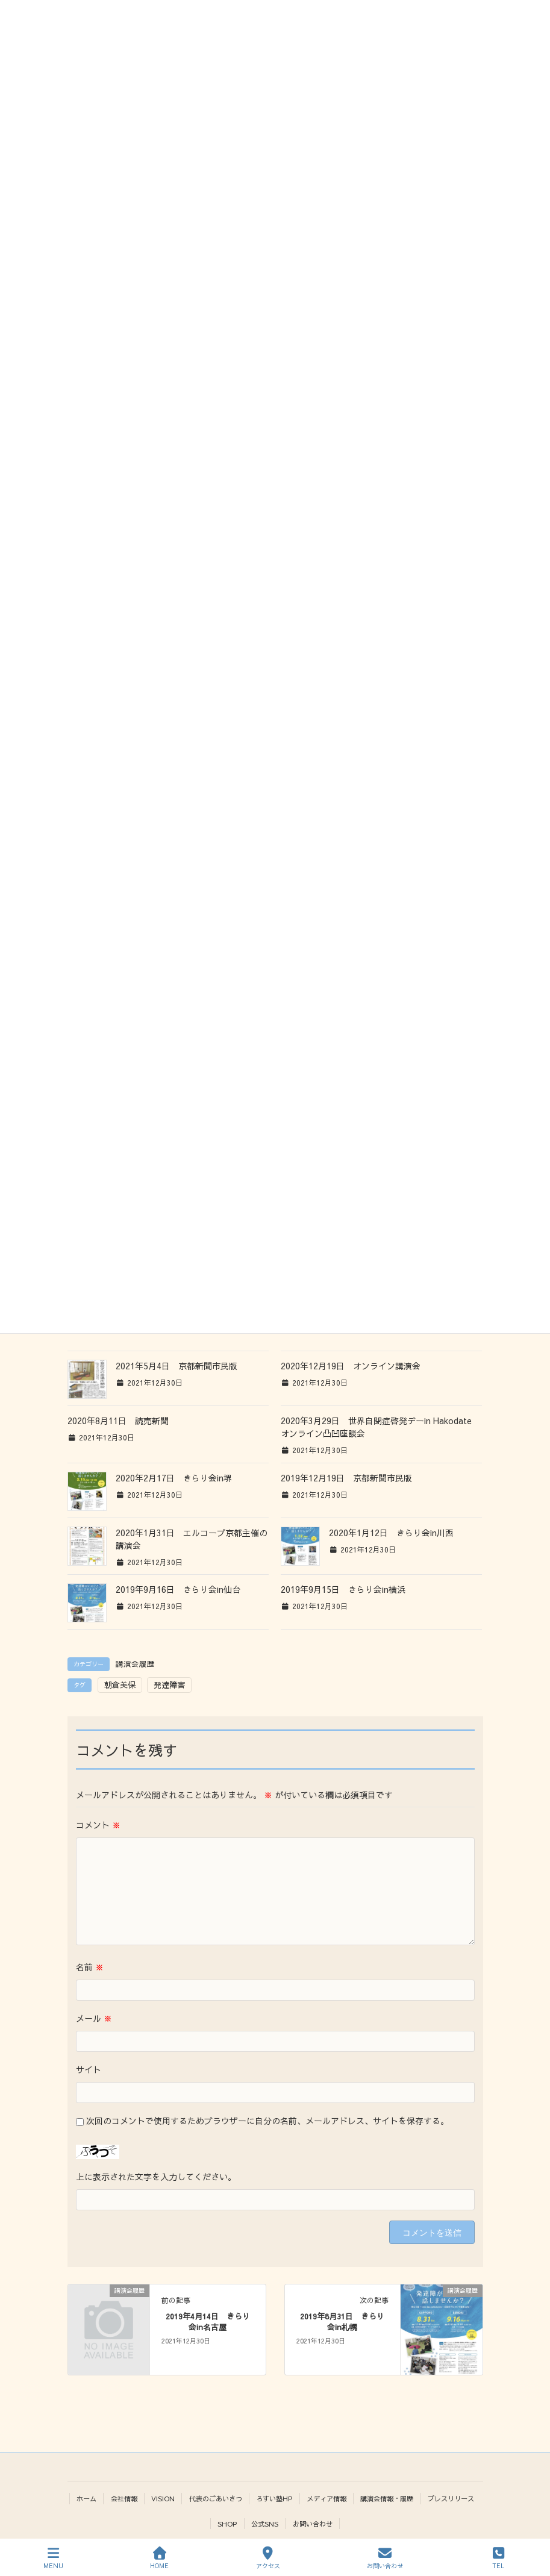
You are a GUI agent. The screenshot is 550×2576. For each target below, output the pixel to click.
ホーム (86, 2498)
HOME (159, 2558)
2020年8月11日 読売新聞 (118, 1421)
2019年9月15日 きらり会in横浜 (343, 1589)
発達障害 (169, 1685)
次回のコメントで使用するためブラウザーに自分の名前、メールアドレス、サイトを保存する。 (267, 2121)
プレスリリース (451, 2498)
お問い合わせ (313, 2523)
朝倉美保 (120, 1685)
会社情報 (124, 2498)
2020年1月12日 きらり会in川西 (391, 1533)
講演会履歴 (135, 1663)
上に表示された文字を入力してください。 (156, 2177)
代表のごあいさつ (215, 2498)
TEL (498, 2558)
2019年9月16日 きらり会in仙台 (178, 1589)
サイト (88, 2069)
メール (94, 2018)
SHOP (227, 2523)
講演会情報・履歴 (386, 2498)
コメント (98, 1825)
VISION (163, 2498)
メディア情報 (326, 2498)
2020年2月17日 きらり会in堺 (174, 1478)
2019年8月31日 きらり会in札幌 (342, 2321)
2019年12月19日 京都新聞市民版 (346, 1478)
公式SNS (264, 2523)
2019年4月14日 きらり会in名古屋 (208, 2321)
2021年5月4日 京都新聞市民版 (176, 1366)
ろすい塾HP (274, 2498)
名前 (90, 1967)
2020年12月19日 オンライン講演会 (350, 1366)
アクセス (268, 2558)
